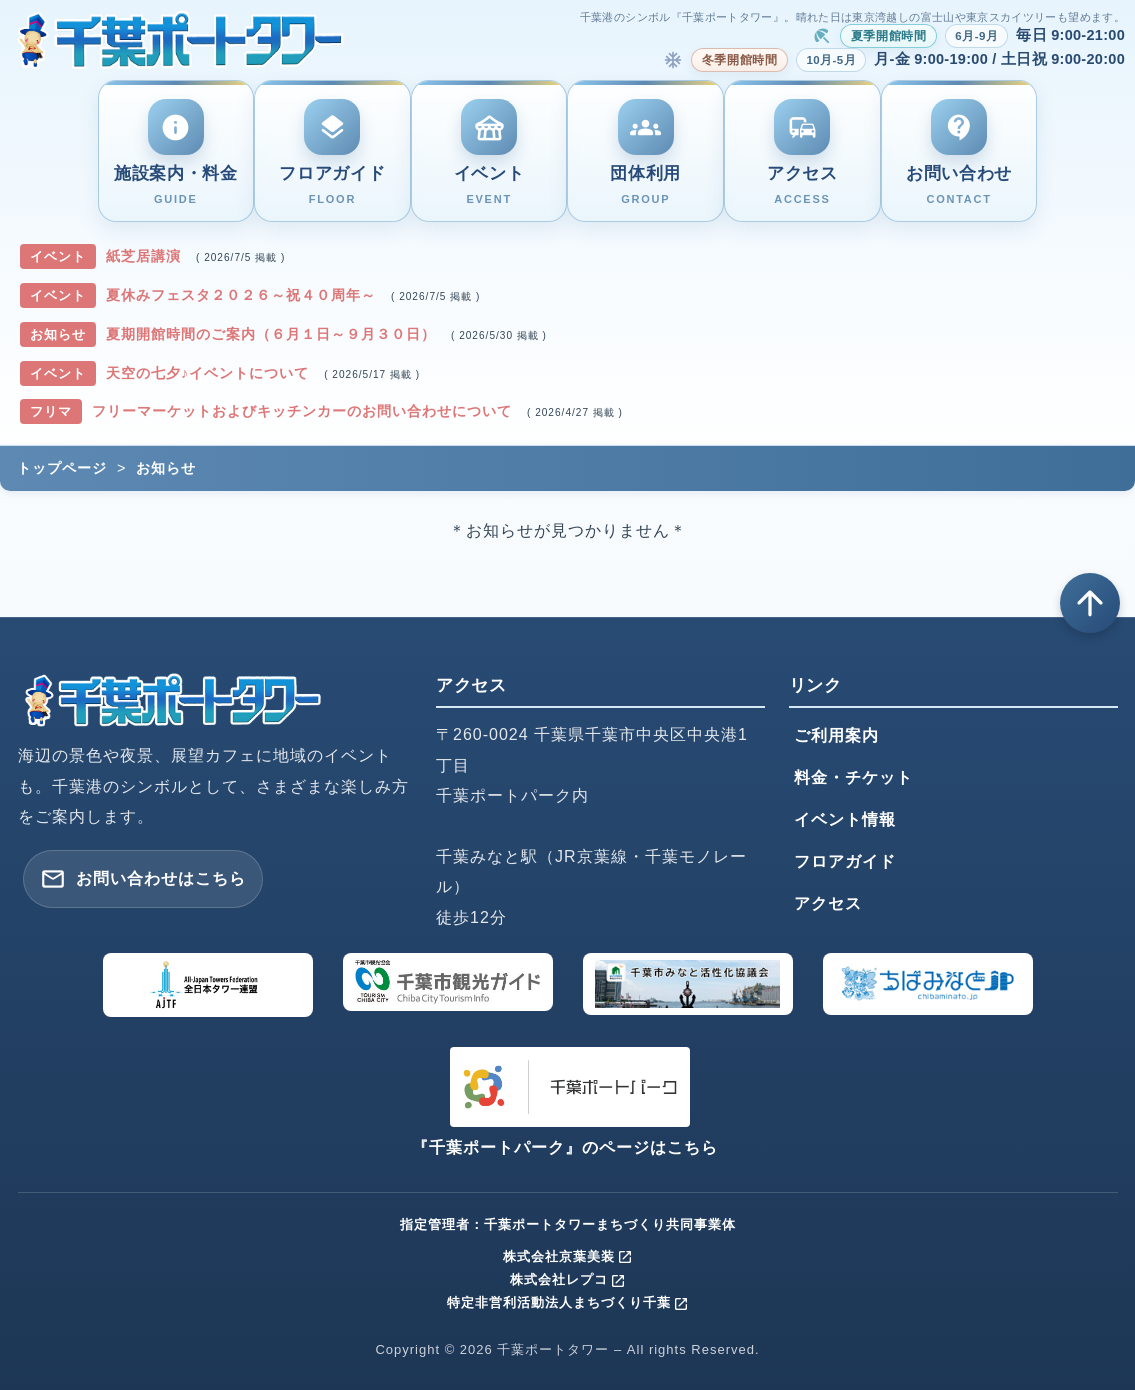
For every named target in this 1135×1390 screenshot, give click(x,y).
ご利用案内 (836, 735)
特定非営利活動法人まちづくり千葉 (568, 1302)
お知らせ (166, 468)
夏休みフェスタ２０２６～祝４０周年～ (243, 295)
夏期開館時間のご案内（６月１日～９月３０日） (273, 334)
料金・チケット (853, 777)
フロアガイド (845, 861)
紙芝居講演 (146, 256)
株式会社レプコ (568, 1279)
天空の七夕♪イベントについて (210, 373)
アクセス (828, 903)
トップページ (62, 468)
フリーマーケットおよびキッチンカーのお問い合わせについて (304, 411)
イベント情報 (845, 819)
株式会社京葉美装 (568, 1256)
